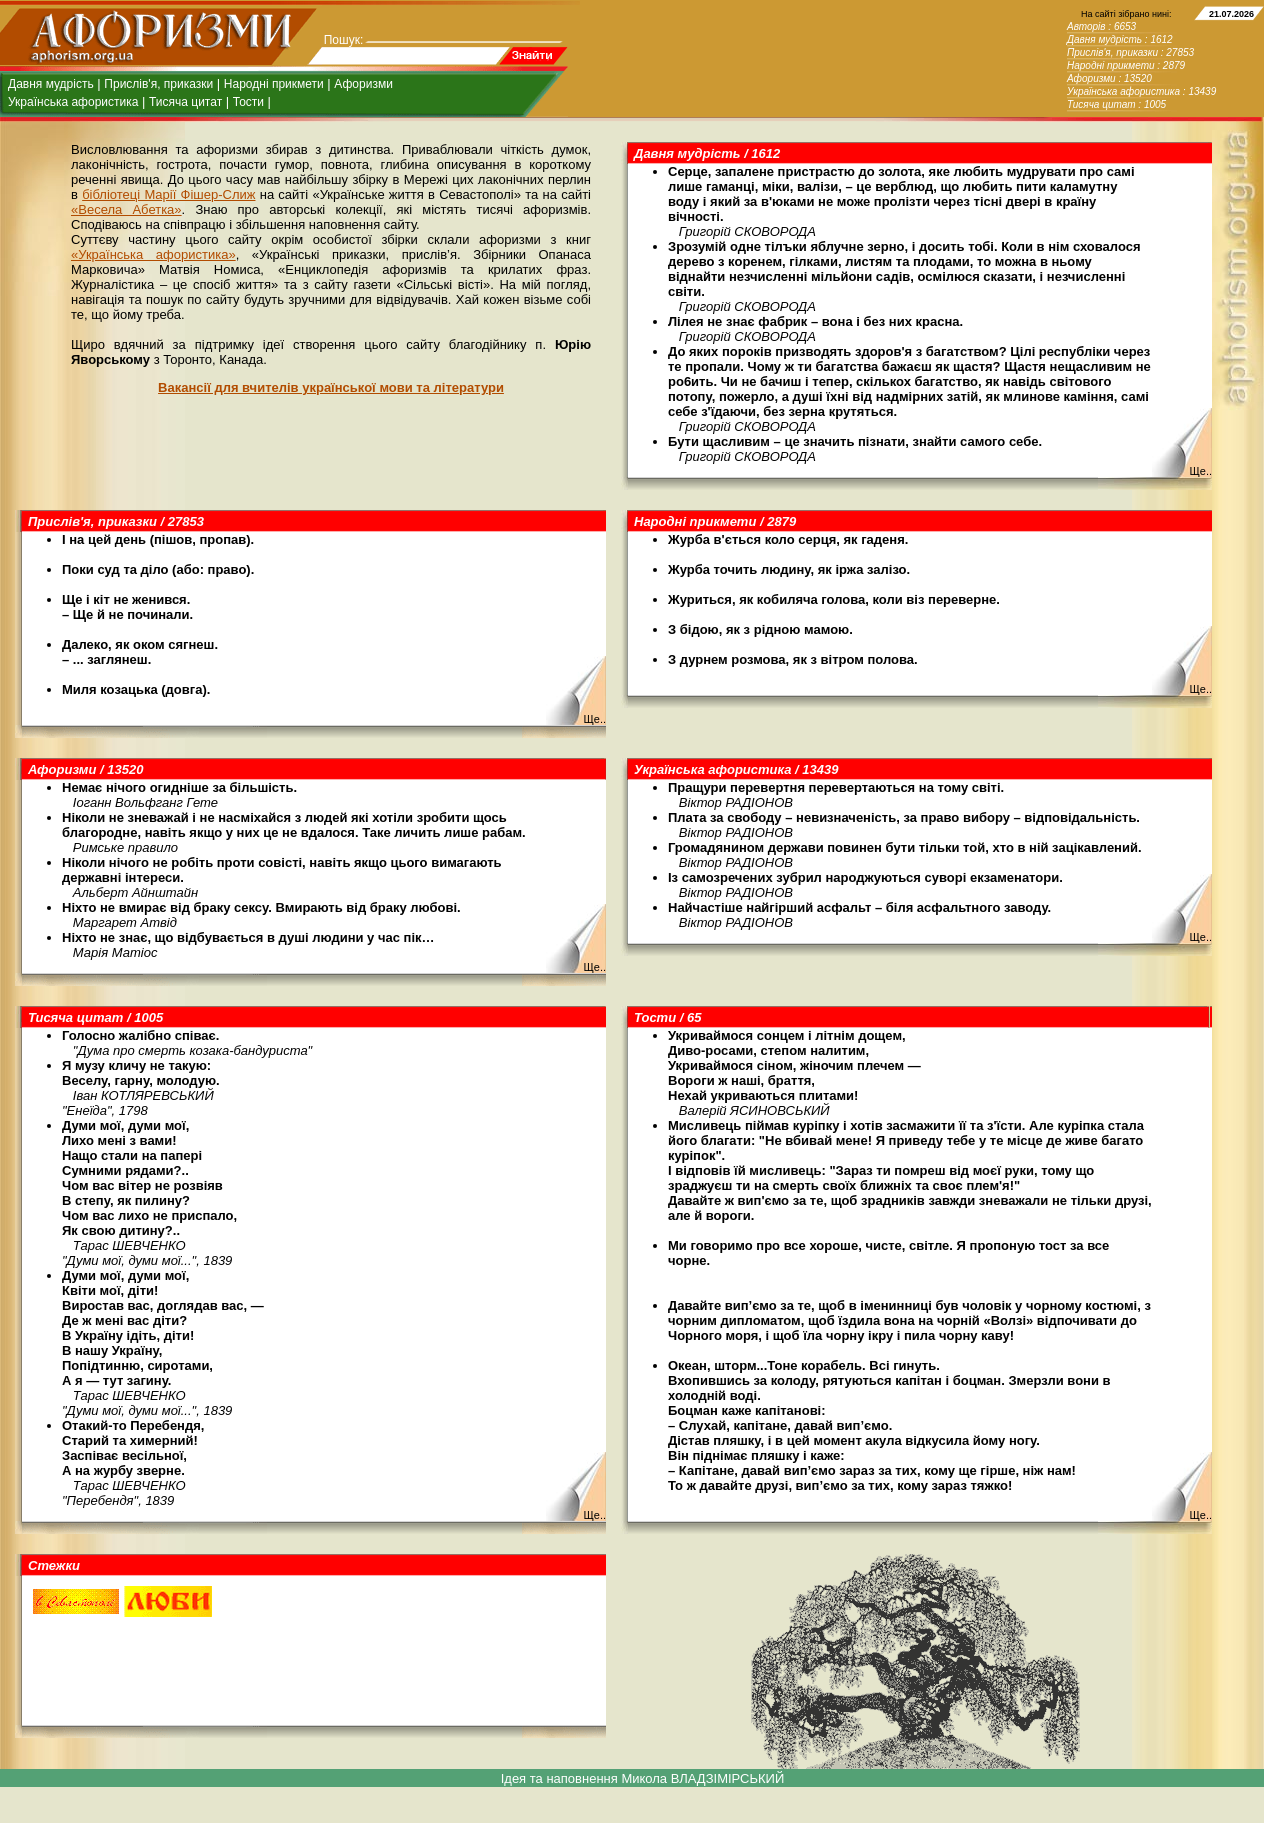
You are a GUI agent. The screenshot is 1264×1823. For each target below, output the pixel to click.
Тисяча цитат (185, 102)
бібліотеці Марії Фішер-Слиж (168, 194)
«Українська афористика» (153, 254)
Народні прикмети (274, 84)
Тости (248, 102)
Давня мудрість (51, 84)
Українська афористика (73, 102)
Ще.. (1200, 471)
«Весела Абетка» (126, 209)
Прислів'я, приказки (158, 84)
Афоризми (363, 84)
